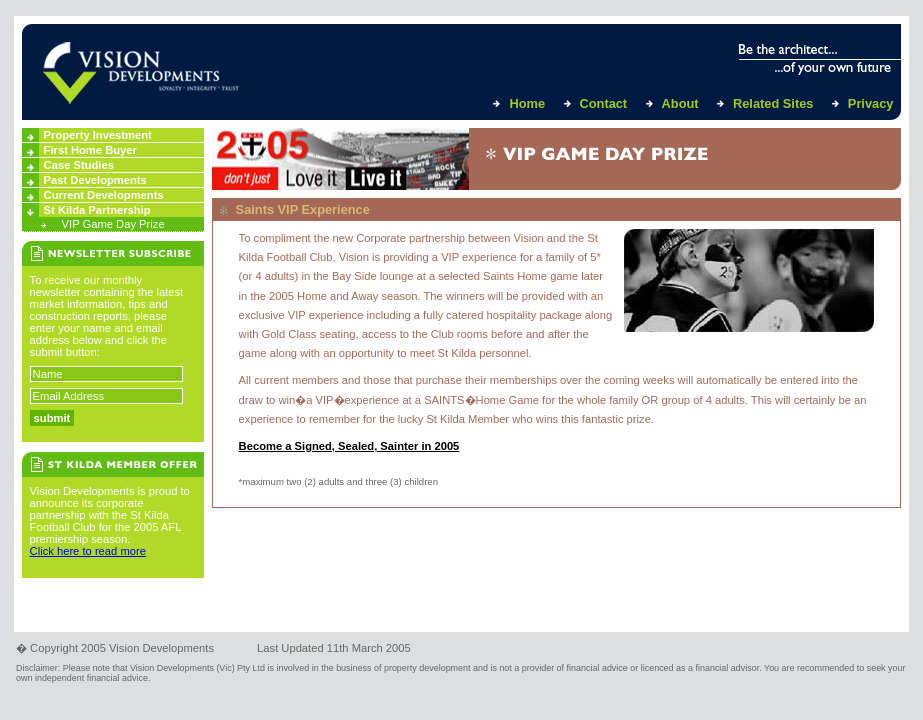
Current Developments (104, 195)
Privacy (871, 103)
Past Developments (95, 180)
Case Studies (79, 165)
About (680, 103)
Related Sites (773, 103)
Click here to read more (88, 551)
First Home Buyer (90, 150)
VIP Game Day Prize (113, 224)
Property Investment (98, 135)
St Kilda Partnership (97, 210)
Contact (604, 103)
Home (527, 103)
